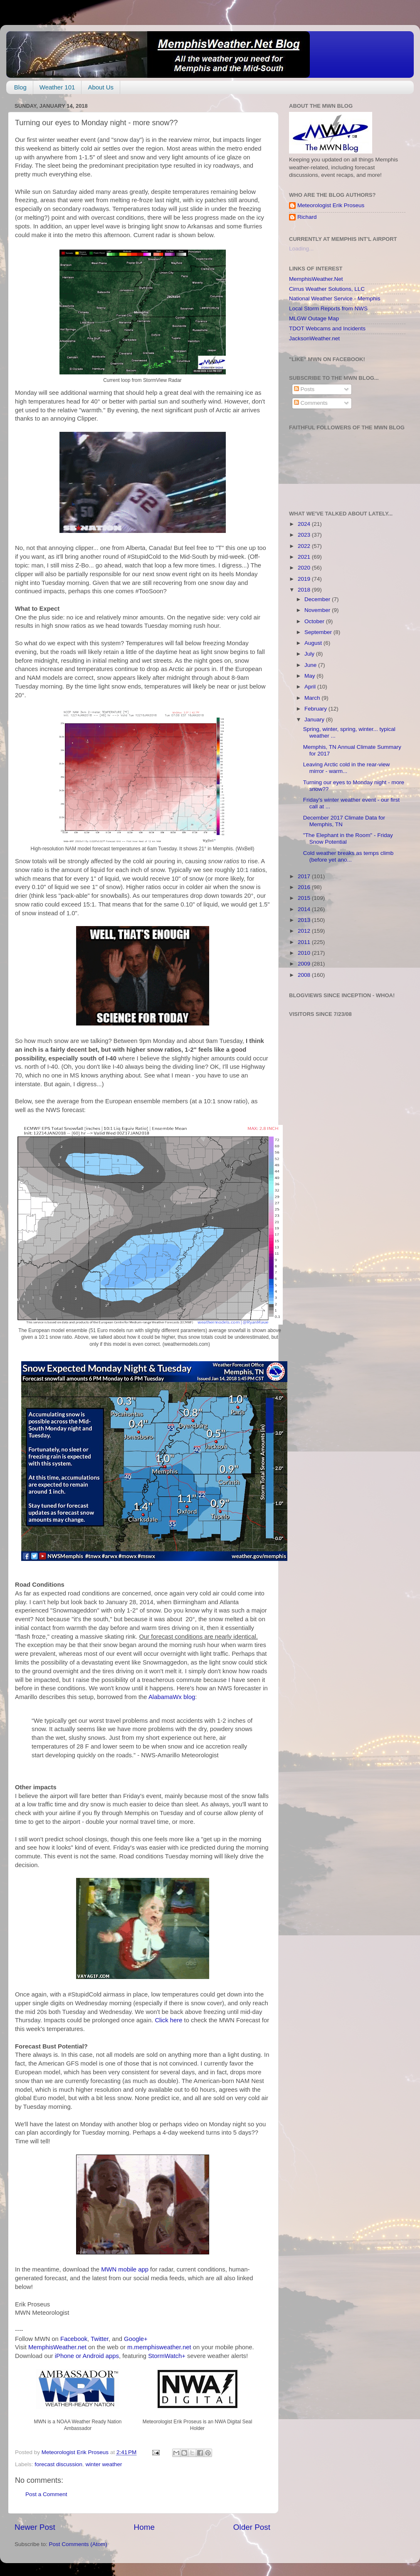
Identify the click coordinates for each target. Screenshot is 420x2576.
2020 (305, 568)
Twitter (100, 2339)
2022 (305, 546)
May (310, 676)
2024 (305, 524)
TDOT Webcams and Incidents (327, 328)
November (318, 610)
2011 (305, 942)
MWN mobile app (124, 2269)
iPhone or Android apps (87, 2356)
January (315, 719)
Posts (304, 389)
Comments (311, 403)
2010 (305, 953)
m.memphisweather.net (159, 2347)
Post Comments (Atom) (78, 2544)
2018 (305, 590)
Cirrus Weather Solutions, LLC (327, 289)
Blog (20, 87)
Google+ (136, 2339)
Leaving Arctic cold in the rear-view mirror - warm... (346, 767)
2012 (305, 931)
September (319, 632)
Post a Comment (46, 2494)
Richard (307, 217)
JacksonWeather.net (314, 338)
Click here (168, 2020)
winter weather (104, 2464)
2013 (305, 920)
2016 (305, 887)
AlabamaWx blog (171, 1697)
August (314, 643)
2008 (305, 975)
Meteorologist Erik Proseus (330, 205)
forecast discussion (58, 2464)
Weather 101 (57, 87)
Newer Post (35, 2527)
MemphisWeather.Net (316, 279)
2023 (305, 535)
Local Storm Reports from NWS (328, 308)
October (315, 621)
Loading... (301, 248)
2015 (305, 898)
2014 (305, 909)
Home (144, 2527)
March (312, 698)
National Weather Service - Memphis (334, 298)
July (310, 654)
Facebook (73, 2339)
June (311, 665)
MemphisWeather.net (57, 2347)
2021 (305, 557)
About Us (101, 87)
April (310, 687)
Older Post (251, 2527)
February (316, 709)
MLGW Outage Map (314, 318)
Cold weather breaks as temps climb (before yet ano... (348, 856)
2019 (305, 579)
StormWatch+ (166, 2356)
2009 (305, 964)
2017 (305, 876)
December (318, 599)
